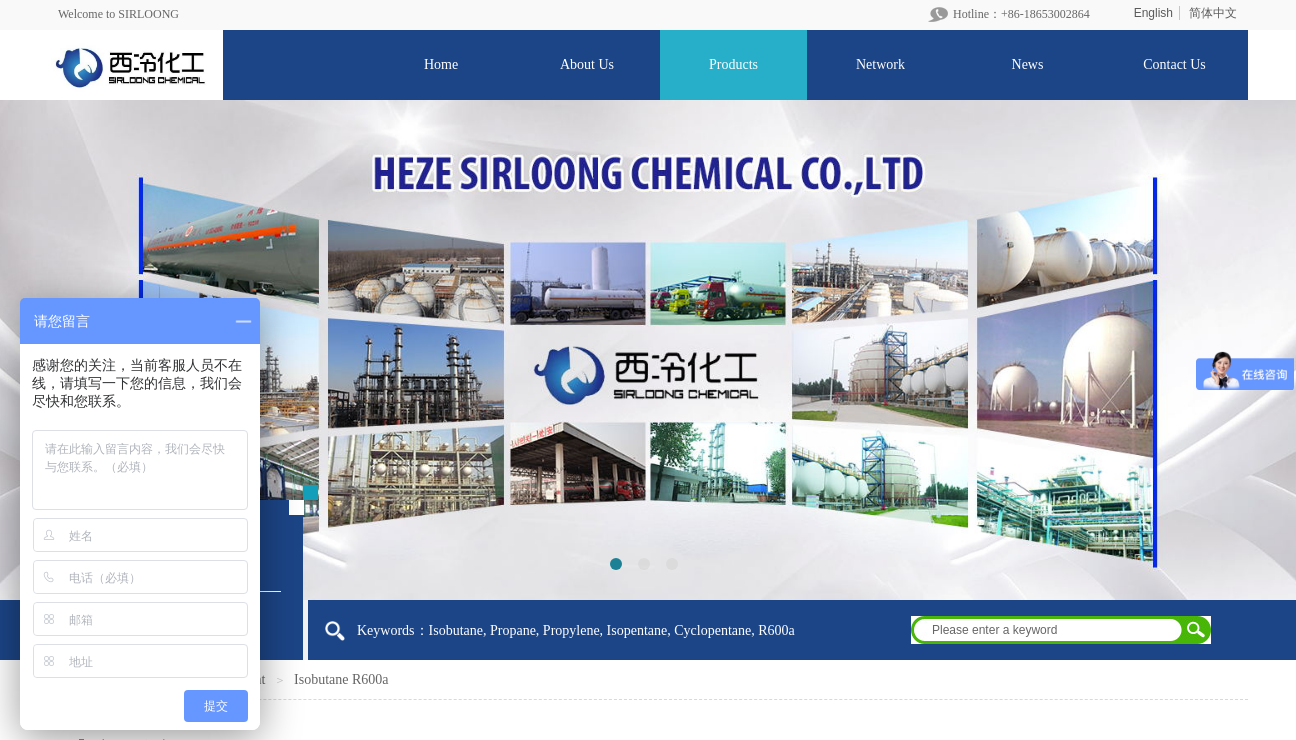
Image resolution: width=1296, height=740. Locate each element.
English (1153, 13)
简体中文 (1213, 13)
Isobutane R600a (341, 679)
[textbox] (1048, 630)
